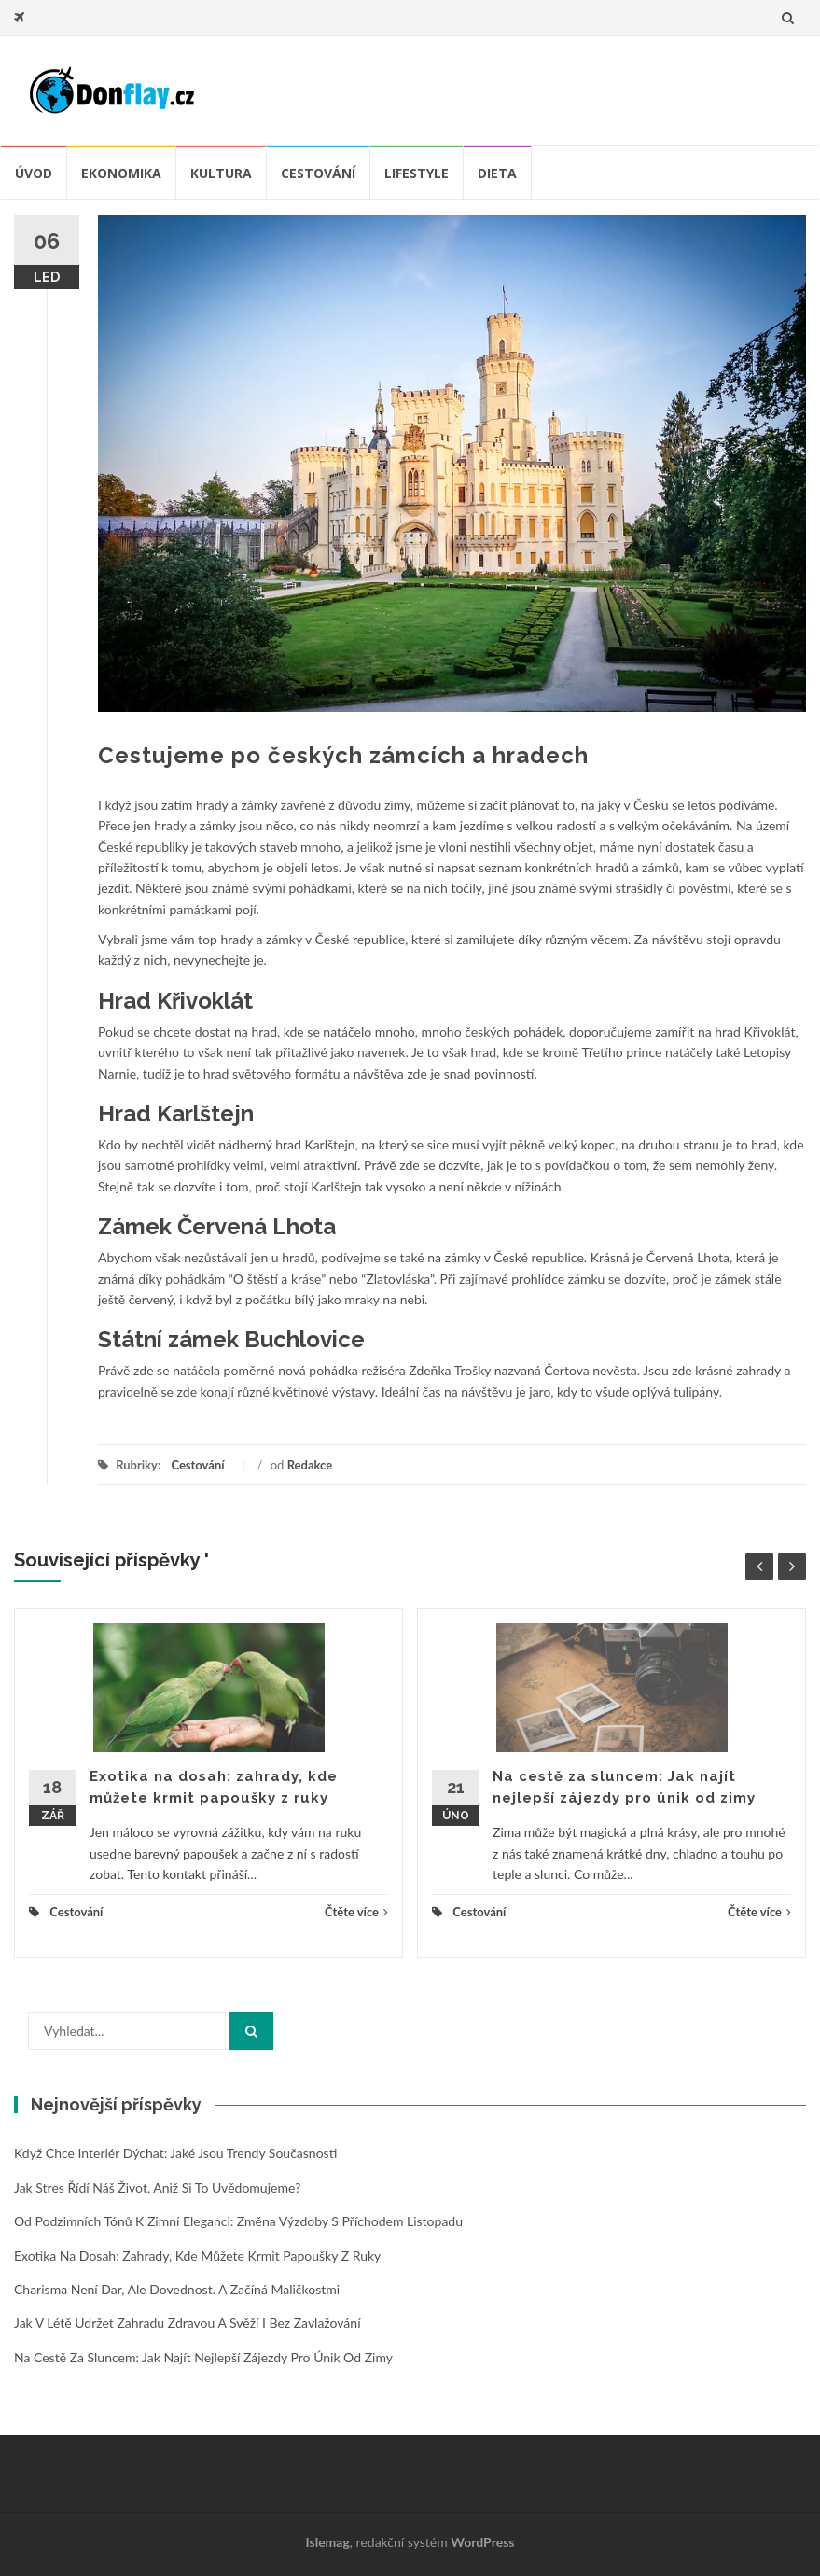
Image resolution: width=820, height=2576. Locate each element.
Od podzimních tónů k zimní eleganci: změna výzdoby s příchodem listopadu (238, 2221)
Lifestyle (416, 173)
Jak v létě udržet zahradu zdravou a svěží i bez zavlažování (187, 2323)
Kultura (221, 173)
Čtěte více (356, 1911)
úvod (33, 173)
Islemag (328, 2542)
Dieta (497, 173)
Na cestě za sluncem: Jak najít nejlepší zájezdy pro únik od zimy (203, 2357)
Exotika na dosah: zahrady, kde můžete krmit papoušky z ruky (197, 2255)
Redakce (310, 1464)
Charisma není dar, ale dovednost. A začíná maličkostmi (177, 2289)
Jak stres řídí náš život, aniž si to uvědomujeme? (157, 2187)
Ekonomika (121, 173)
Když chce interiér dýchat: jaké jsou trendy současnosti (175, 2153)
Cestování (318, 173)
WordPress (482, 2542)
